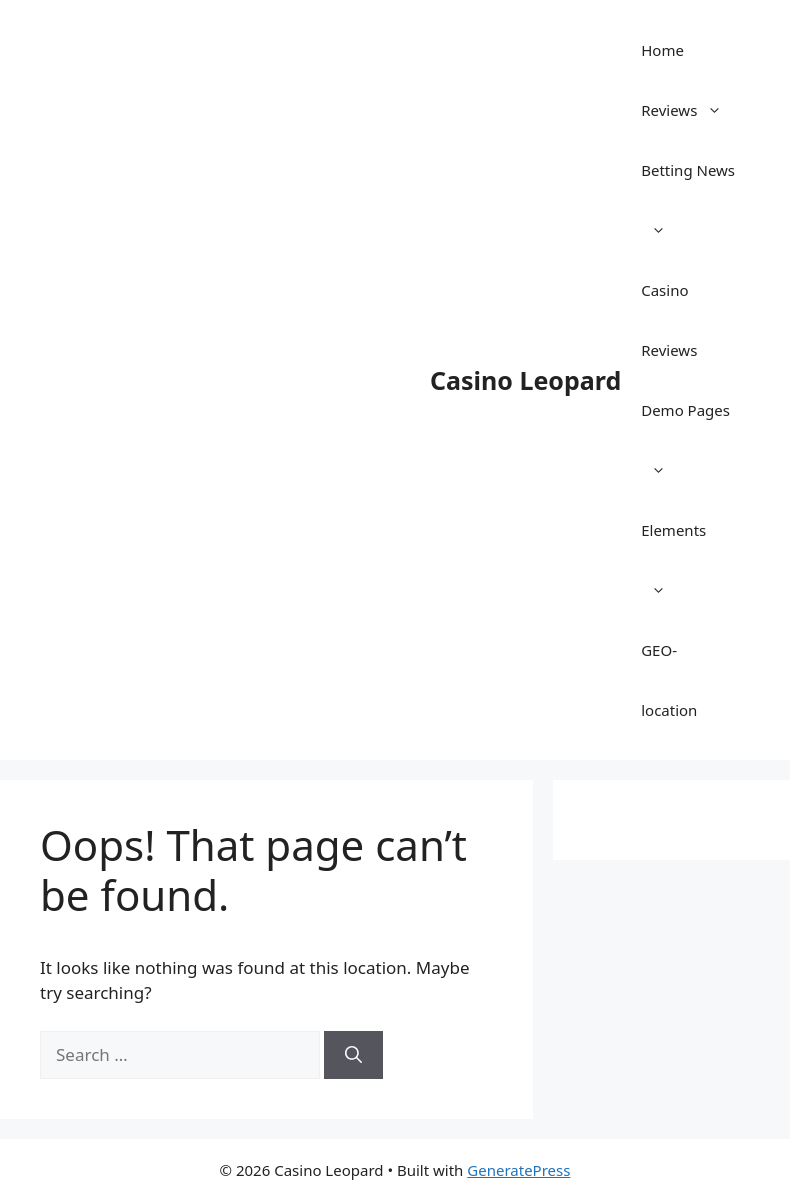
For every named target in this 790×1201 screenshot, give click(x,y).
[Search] (353, 1055)
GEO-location (669, 680)
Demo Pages (685, 450)
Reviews (691, 110)
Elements (673, 570)
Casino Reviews (669, 320)
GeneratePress (518, 1170)
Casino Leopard (525, 380)
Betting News (688, 210)
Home (662, 50)
